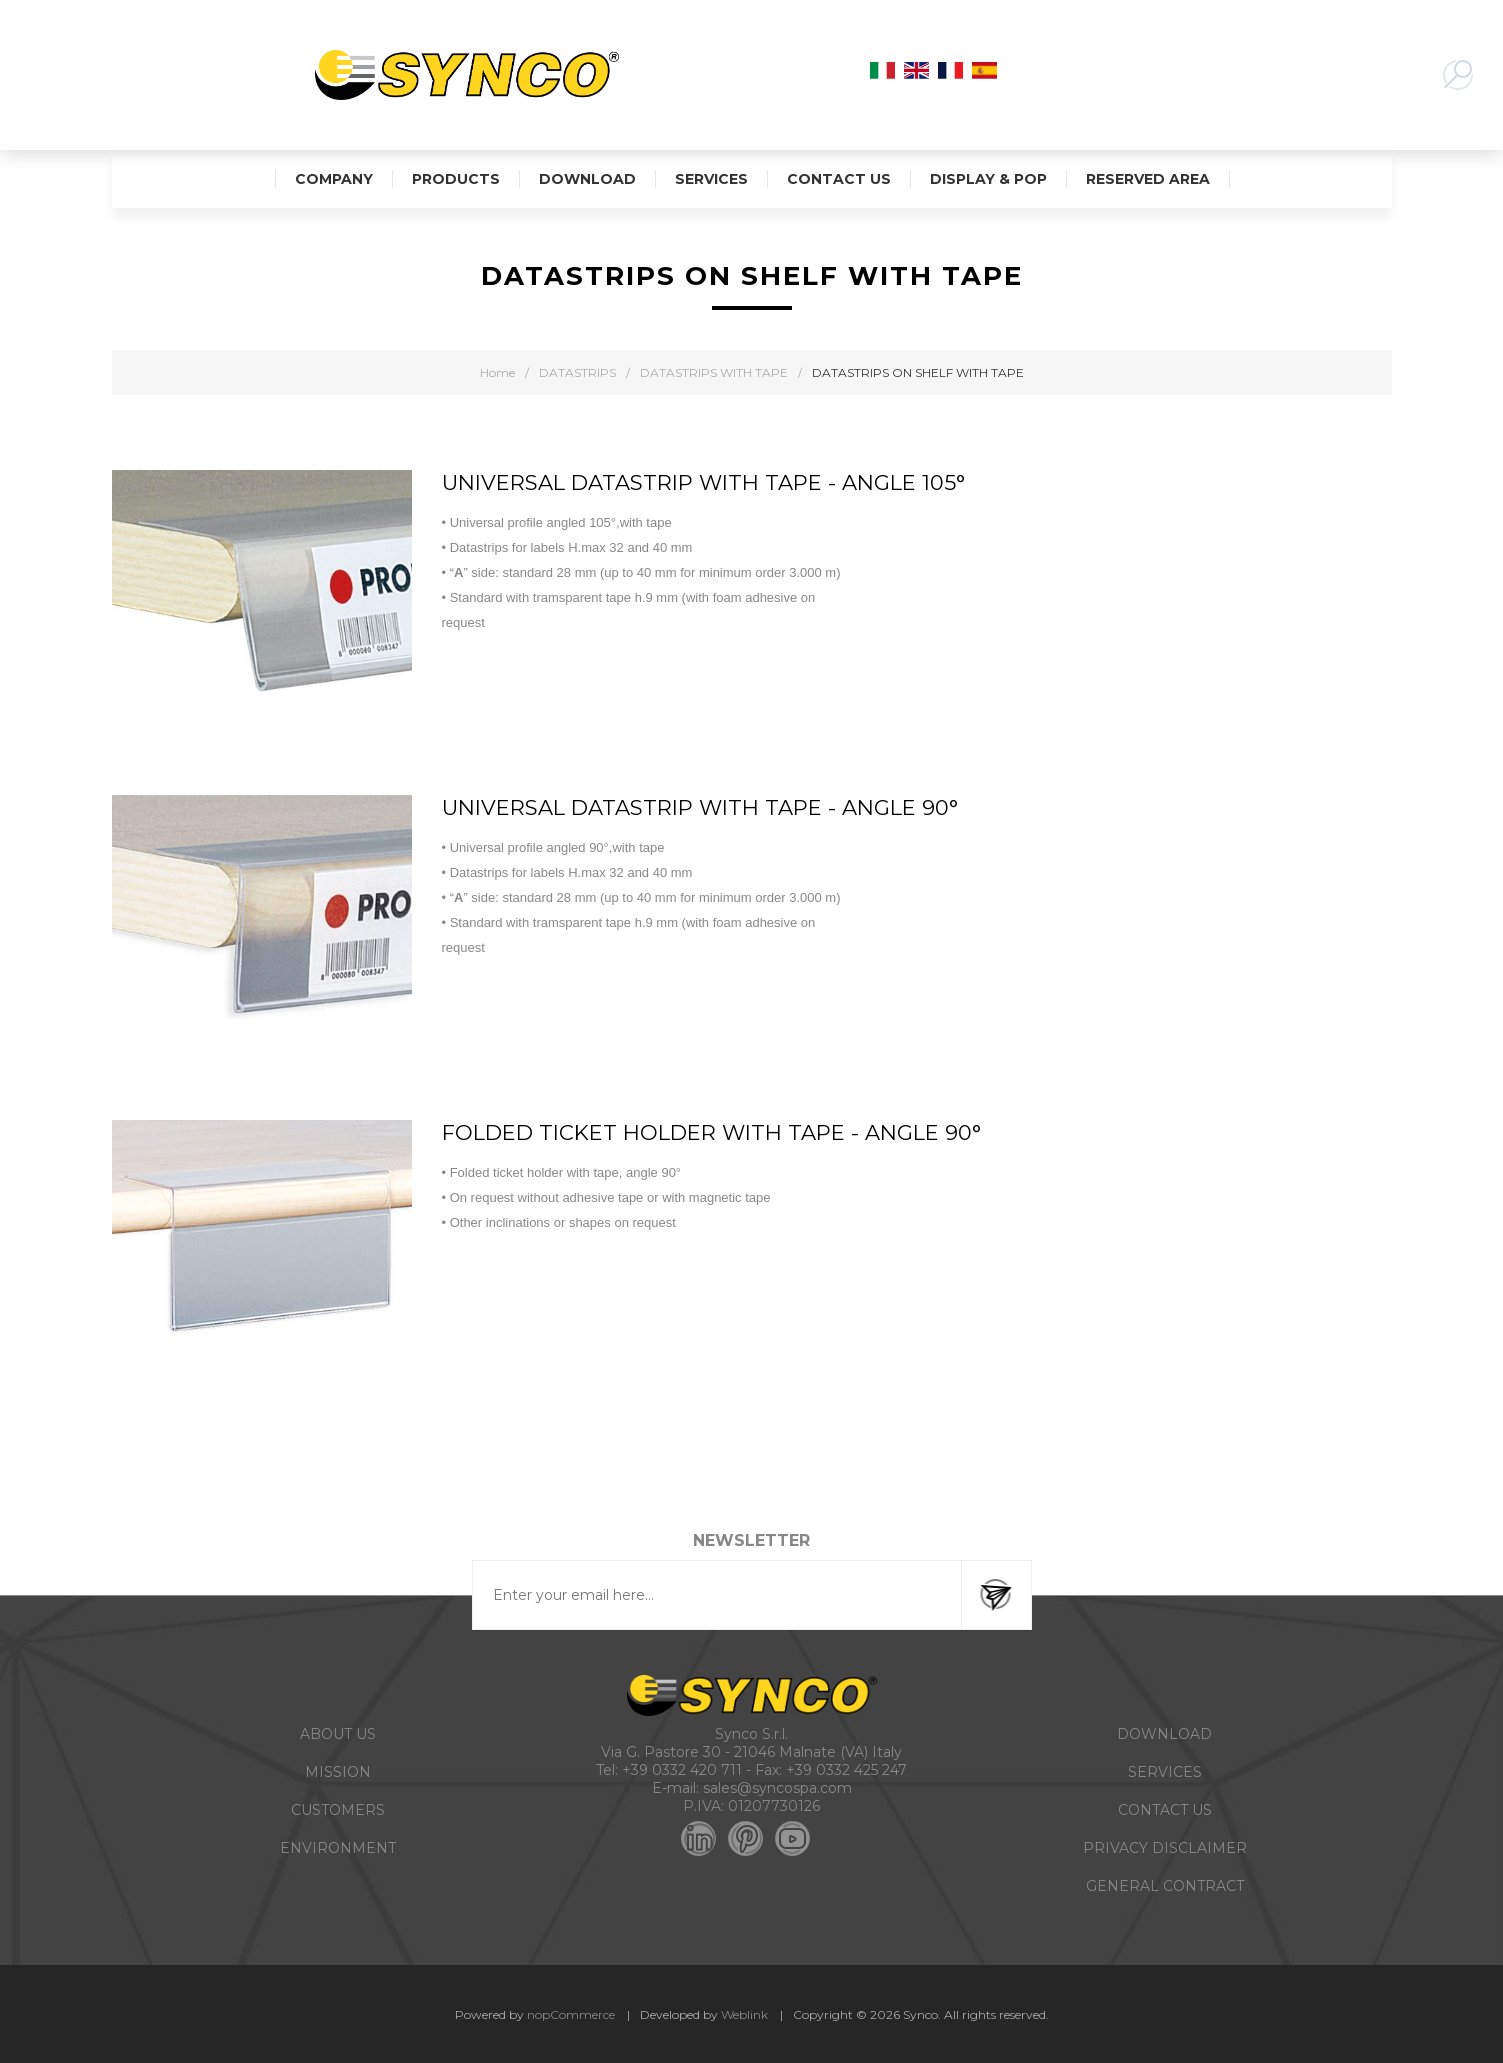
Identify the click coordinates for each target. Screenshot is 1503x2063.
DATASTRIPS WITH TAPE (714, 372)
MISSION (338, 1772)
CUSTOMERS (338, 1810)
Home (497, 372)
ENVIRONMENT (338, 1848)
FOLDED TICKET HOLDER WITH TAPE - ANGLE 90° (711, 1132)
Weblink (744, 2014)
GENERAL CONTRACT (1165, 1886)
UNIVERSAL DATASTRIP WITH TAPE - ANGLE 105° (703, 482)
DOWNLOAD (1164, 1734)
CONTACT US (1165, 1810)
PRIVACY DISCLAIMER (1165, 1848)
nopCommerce (571, 2014)
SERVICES (1165, 1772)
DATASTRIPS (577, 372)
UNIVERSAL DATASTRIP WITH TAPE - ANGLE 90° (700, 807)
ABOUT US (338, 1734)
